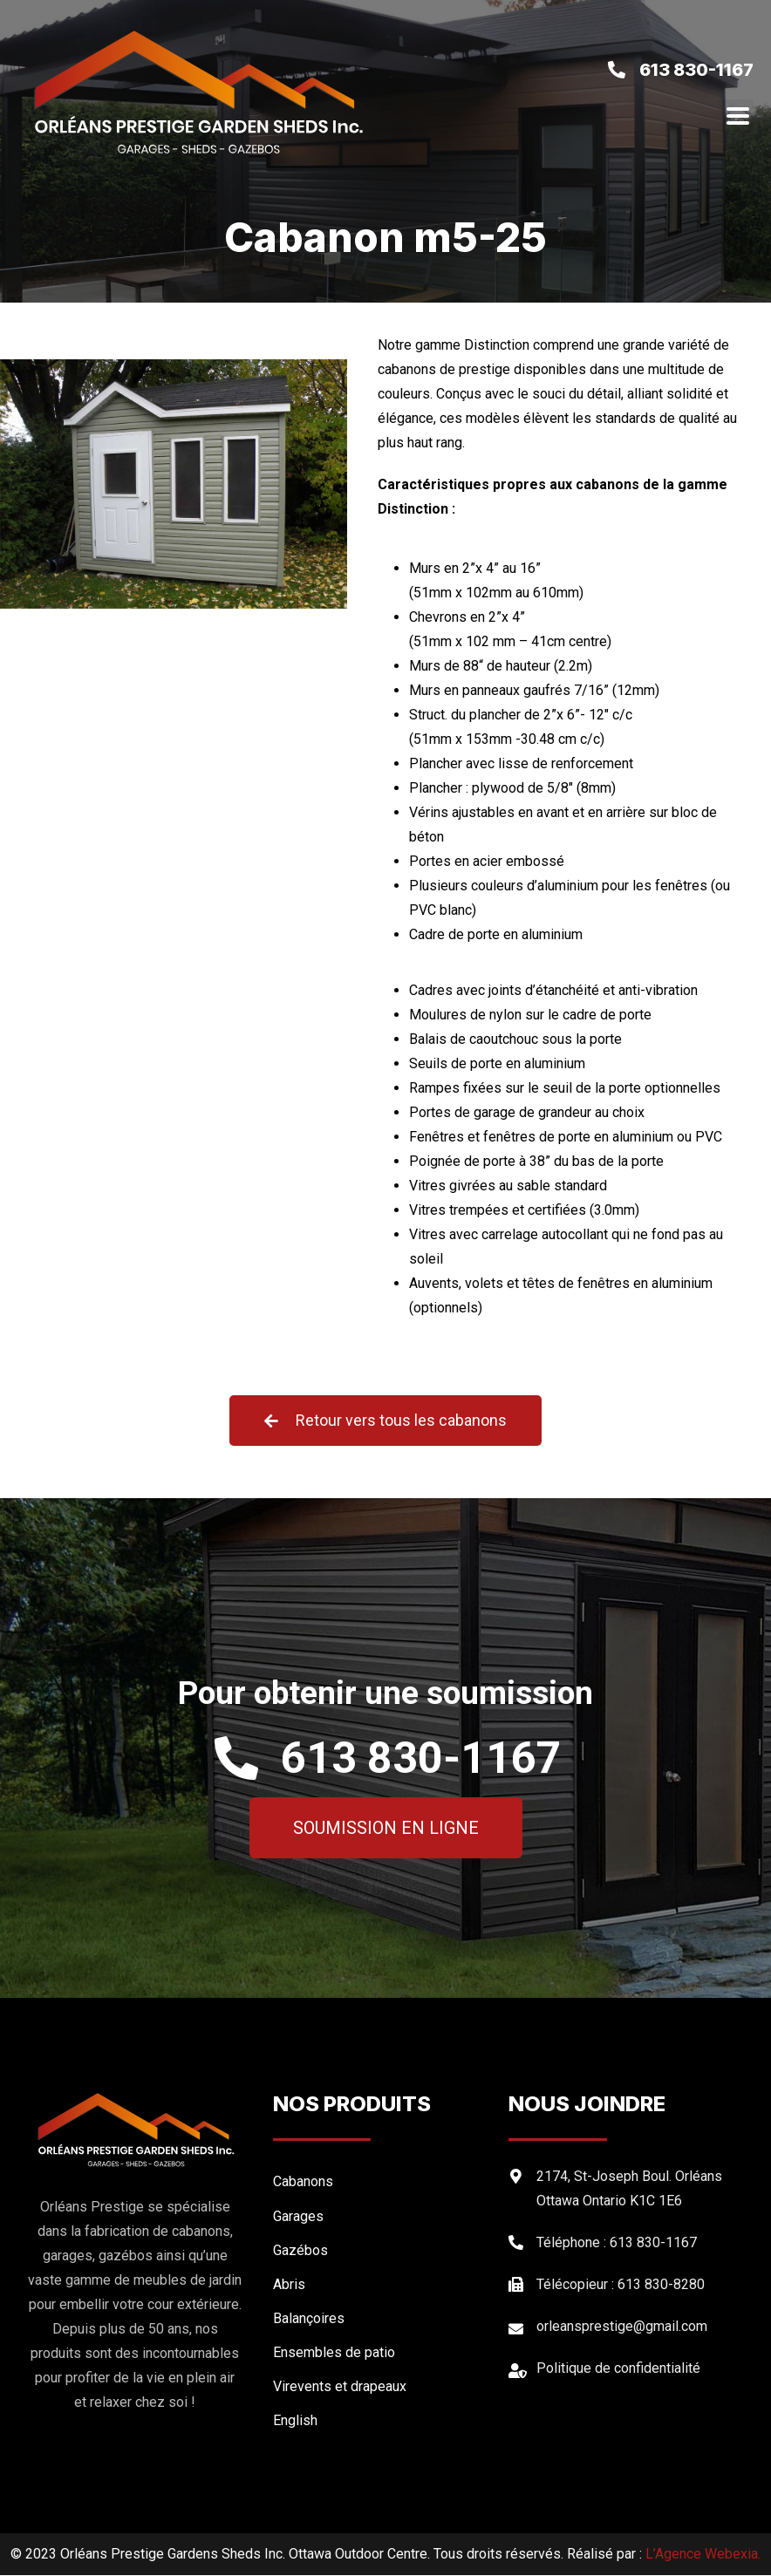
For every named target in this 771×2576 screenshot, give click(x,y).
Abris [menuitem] (289, 2284)
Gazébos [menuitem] (300, 2250)
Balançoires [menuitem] (309, 2318)
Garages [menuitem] (298, 2216)
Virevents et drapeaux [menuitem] (339, 2386)
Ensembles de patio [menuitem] (334, 2352)
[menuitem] (382, 2420)
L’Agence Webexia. (703, 2554)
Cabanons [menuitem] (303, 2182)
